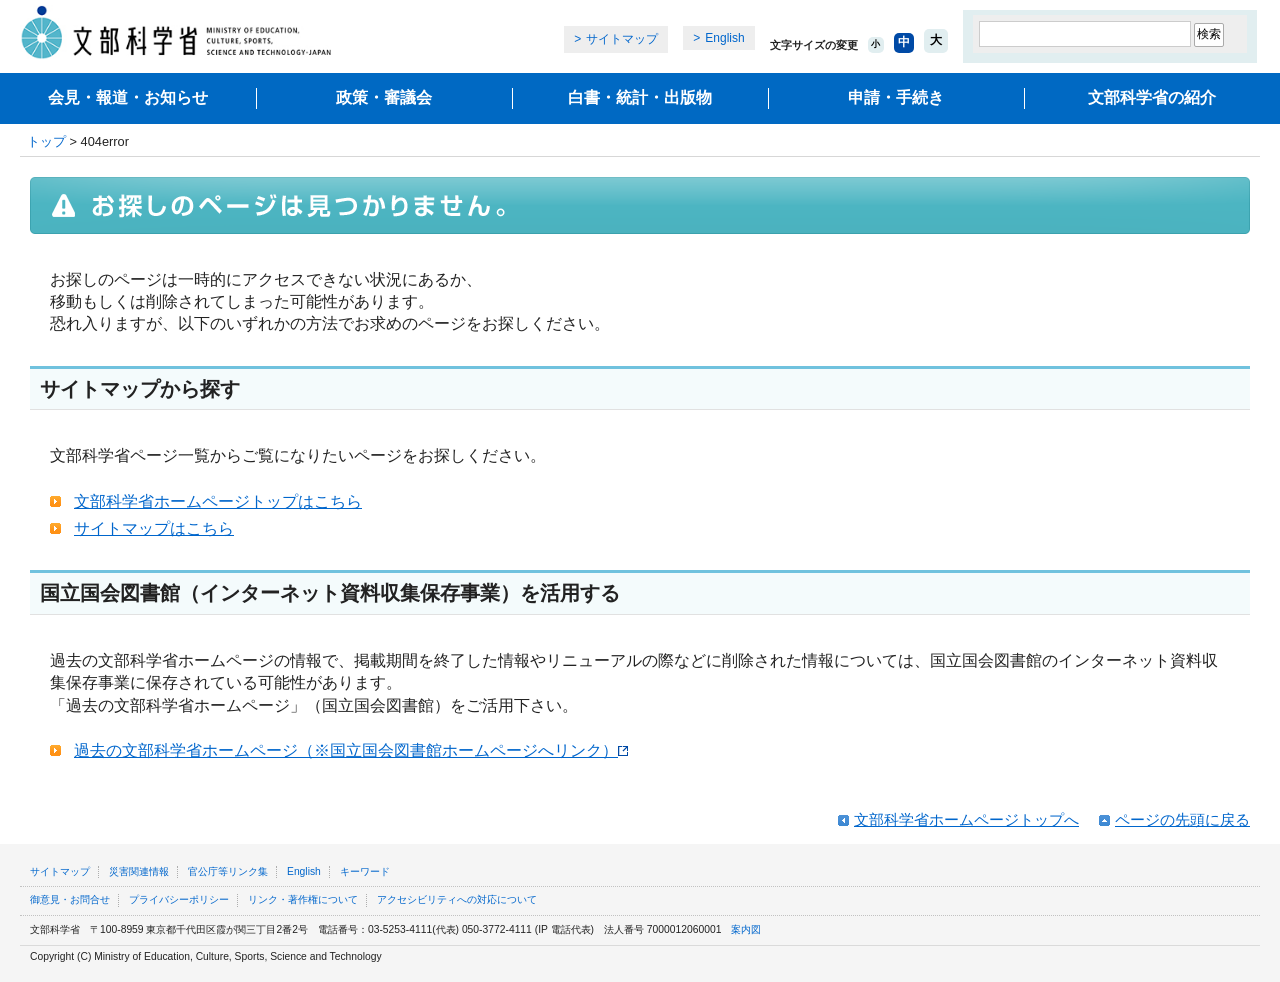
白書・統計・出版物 (640, 97)
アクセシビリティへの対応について (457, 899)
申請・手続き (896, 97)
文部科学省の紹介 (1152, 97)
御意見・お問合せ (70, 899)
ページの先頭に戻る (1182, 819)
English (724, 38)
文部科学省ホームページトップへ (966, 819)
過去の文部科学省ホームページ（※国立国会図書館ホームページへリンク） (351, 750)
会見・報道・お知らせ (128, 97)
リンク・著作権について (303, 899)
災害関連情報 (139, 871)
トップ (46, 141)
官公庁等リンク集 (228, 871)
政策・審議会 (384, 97)
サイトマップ (622, 39)
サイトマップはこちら (154, 528)
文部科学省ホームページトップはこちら (218, 501)
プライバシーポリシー (179, 899)
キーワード (365, 871)
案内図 (746, 929)
